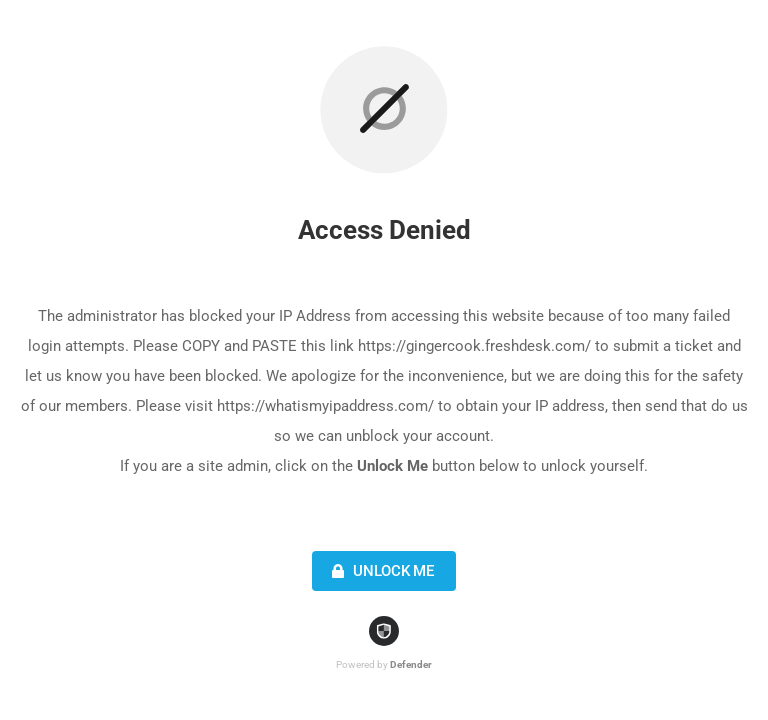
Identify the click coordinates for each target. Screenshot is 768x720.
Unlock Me (380, 571)
